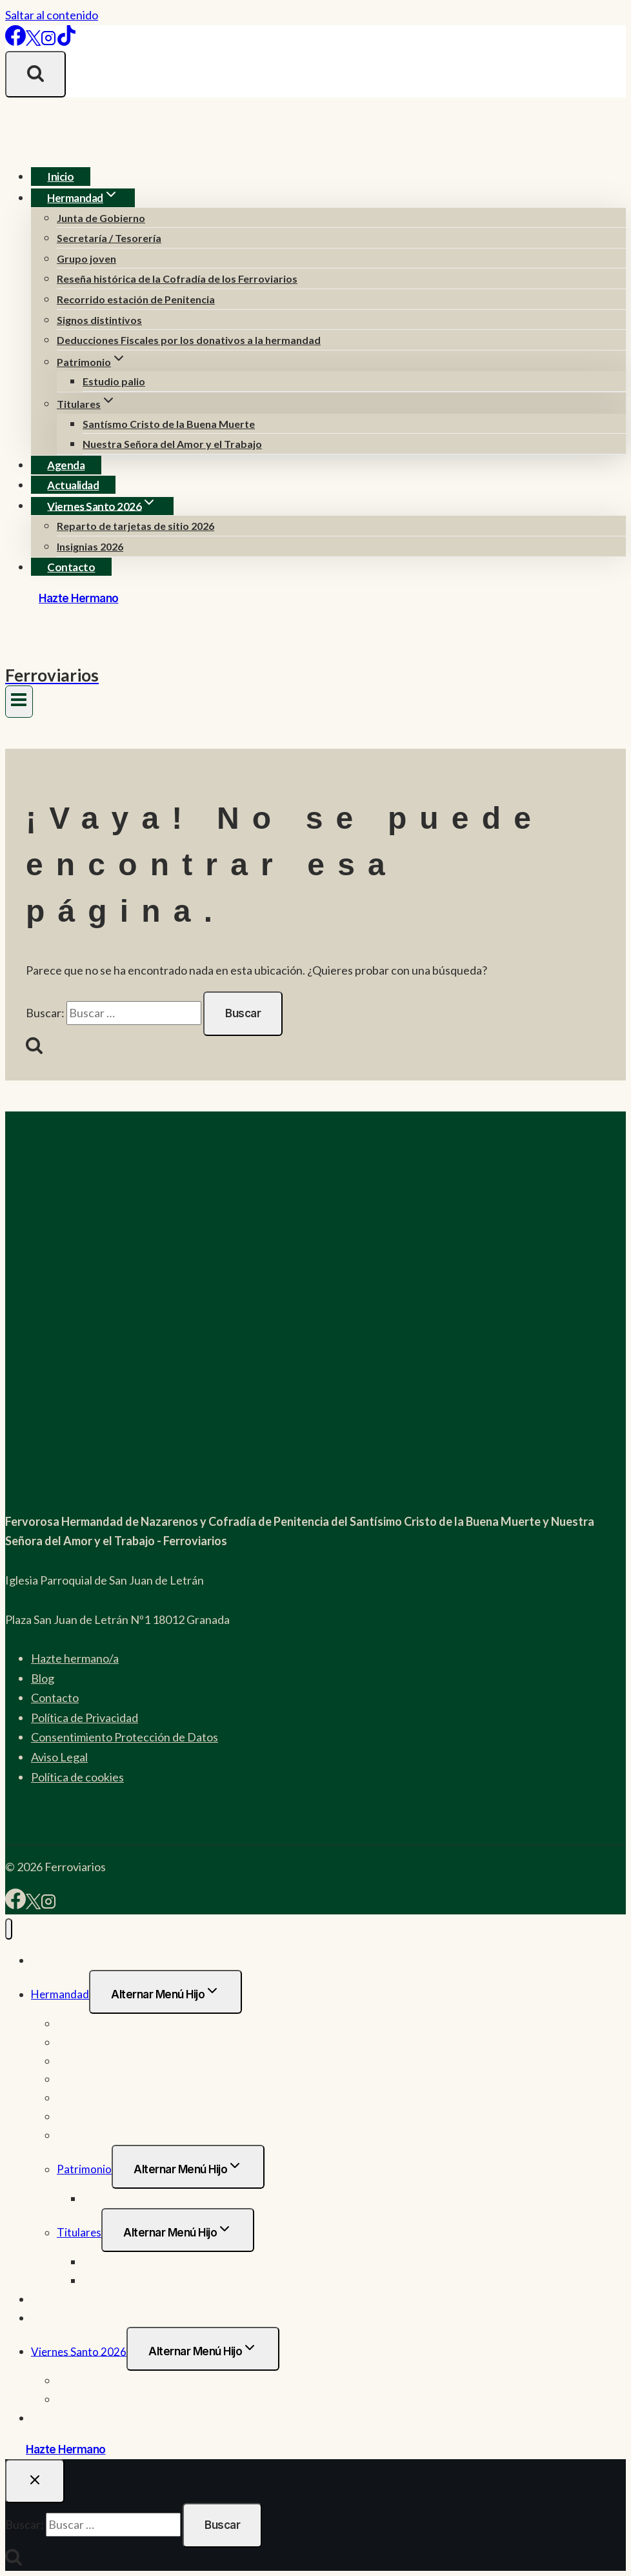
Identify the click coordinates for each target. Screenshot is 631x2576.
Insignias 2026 (90, 546)
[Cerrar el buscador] (35, 2481)
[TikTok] (66, 41)
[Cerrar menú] (8, 1929)
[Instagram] (48, 41)
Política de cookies (77, 1777)
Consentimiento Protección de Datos (124, 1737)
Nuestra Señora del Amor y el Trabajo (172, 444)
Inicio (60, 176)
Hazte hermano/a (75, 1658)
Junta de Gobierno (101, 218)
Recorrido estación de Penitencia (136, 299)
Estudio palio (114, 381)
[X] (33, 41)
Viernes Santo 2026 (78, 2351)
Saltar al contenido (51, 15)
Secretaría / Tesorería (109, 238)
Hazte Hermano (79, 598)
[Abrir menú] (19, 701)
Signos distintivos (99, 320)
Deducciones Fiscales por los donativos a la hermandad (189, 340)
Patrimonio (84, 2169)
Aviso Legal (59, 1757)
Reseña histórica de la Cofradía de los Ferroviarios (177, 278)
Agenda (66, 465)
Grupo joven (86, 258)
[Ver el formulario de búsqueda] (35, 74)
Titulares (79, 2232)
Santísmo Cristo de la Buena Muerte (169, 424)
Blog (42, 1678)
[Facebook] (15, 41)
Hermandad (60, 1994)
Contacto (71, 567)
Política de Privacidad (84, 1717)
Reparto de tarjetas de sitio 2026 (135, 526)
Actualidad (73, 485)
